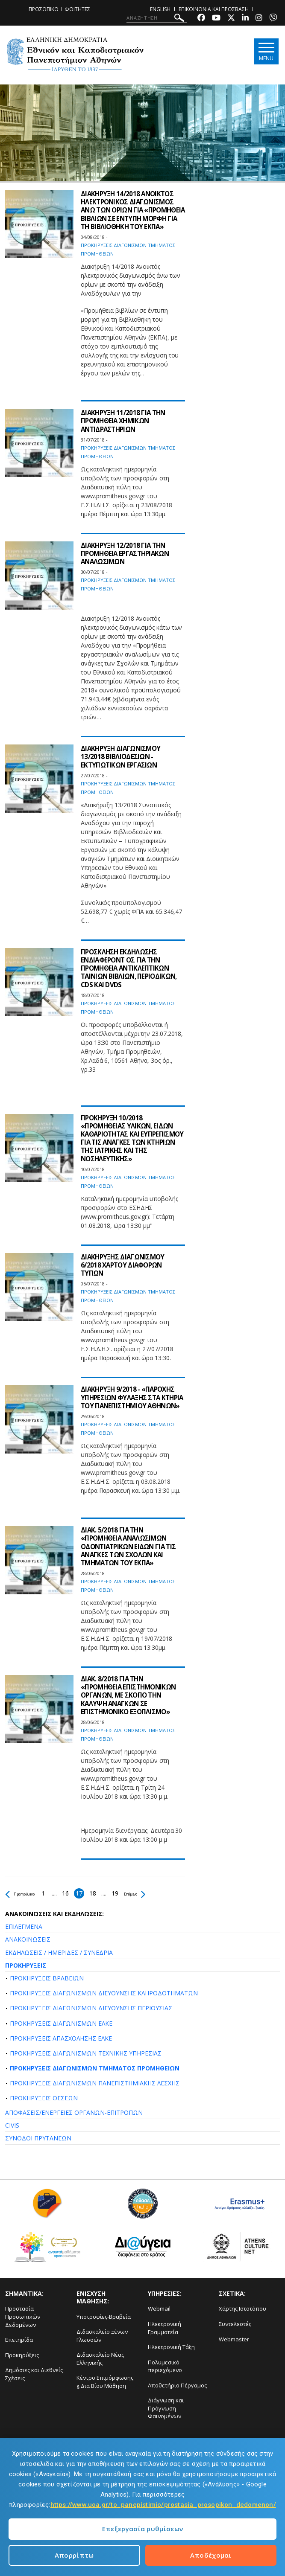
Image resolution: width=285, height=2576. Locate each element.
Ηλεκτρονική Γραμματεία (164, 2328)
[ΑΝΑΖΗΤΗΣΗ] (156, 18)
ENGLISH (160, 9)
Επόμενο (157, 1893)
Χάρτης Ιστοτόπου (242, 2308)
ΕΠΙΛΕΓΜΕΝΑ (23, 1926)
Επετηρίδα (19, 2339)
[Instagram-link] (259, 18)
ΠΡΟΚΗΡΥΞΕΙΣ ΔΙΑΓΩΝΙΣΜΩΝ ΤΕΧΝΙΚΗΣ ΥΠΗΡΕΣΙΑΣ (86, 2053)
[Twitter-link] (231, 18)
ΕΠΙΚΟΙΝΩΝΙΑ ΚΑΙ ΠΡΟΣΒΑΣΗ (214, 9)
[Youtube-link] (216, 18)
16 (82, 1893)
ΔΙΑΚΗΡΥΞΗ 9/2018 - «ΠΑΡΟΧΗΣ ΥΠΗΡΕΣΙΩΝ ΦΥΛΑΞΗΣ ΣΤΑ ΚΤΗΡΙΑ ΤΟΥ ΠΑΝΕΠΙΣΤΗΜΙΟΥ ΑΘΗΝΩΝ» (130, 1401)
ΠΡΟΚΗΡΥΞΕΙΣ (25, 1965)
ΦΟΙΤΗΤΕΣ (77, 9)
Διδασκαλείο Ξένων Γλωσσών (102, 2335)
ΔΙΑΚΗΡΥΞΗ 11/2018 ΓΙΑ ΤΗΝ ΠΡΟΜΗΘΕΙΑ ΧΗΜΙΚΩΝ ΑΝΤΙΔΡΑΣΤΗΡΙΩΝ (125, 420)
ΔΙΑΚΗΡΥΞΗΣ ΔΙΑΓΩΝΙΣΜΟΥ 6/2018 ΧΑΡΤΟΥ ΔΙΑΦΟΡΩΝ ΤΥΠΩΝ (125, 1265)
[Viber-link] (273, 18)
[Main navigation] (265, 51)
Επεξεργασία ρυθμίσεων (142, 2528)
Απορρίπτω (74, 2555)
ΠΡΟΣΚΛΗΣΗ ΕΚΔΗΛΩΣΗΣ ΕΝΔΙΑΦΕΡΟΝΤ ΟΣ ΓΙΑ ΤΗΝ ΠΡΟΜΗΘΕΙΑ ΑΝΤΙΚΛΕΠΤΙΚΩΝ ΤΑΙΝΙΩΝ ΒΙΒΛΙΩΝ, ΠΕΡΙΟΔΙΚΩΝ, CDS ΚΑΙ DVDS (131, 968)
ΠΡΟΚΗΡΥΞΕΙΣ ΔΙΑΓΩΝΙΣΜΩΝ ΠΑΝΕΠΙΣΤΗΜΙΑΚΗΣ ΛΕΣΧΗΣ (94, 2083)
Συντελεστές (235, 2324)
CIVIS (12, 2125)
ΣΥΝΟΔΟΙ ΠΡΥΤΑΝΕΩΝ (38, 2138)
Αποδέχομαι (211, 2555)
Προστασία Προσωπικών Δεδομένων (22, 2316)
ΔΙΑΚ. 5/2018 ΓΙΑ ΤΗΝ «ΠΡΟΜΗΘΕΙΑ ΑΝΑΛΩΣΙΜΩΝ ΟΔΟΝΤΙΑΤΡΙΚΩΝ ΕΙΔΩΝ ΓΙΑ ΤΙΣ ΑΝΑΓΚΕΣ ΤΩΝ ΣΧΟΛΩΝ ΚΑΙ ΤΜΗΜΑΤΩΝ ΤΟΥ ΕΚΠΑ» (131, 1546)
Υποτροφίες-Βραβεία (103, 2316)
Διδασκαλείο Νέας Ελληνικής (100, 2359)
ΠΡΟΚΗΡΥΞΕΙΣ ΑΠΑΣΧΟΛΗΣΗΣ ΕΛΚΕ (61, 2038)
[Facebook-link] (201, 18)
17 (96, 1893)
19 (132, 1893)
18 (109, 1893)
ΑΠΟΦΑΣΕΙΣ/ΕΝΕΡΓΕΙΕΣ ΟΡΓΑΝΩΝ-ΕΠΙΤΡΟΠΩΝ (74, 2112)
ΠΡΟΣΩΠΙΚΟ (44, 9)
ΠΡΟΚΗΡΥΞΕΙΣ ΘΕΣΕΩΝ (44, 2098)
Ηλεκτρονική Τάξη (171, 2347)
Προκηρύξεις (22, 2355)
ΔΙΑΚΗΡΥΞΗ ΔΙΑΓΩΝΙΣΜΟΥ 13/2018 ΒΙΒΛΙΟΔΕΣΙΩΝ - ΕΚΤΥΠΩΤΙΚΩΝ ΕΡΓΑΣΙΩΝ (123, 756)
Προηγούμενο (28, 1893)
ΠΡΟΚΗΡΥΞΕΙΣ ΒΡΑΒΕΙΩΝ (47, 1978)
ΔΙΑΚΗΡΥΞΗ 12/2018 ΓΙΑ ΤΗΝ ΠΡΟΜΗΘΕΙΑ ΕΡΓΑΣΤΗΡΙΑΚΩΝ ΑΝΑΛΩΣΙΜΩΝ (128, 553)
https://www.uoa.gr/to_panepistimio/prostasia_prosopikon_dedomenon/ (163, 2505)
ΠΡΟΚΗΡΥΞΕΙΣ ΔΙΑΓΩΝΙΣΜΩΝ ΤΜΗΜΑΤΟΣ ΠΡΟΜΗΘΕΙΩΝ (94, 2068)
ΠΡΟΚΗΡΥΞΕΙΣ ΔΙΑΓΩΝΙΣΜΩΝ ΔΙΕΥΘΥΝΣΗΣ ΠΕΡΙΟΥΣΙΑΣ (91, 2008)
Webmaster (234, 2339)
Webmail (159, 2308)
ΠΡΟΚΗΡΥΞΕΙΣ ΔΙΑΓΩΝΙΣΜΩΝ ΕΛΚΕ (61, 2023)
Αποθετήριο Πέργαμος (177, 2385)
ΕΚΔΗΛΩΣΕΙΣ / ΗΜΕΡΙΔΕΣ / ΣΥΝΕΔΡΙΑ (59, 1952)
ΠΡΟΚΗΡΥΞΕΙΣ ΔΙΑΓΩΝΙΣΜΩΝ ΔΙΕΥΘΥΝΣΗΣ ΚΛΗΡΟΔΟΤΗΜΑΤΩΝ (104, 1993)
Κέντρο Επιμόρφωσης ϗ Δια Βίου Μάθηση (104, 2382)
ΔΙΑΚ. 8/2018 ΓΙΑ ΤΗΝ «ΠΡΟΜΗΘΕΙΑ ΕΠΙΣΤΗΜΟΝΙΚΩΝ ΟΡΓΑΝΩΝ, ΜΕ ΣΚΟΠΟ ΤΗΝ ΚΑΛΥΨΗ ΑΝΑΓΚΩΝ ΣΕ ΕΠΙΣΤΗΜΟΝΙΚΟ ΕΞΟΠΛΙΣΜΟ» (131, 1695)
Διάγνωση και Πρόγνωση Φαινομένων (166, 2408)
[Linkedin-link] (245, 18)
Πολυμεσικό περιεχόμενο (165, 2366)
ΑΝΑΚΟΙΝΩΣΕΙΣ (27, 1939)
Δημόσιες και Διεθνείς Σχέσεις (34, 2374)
